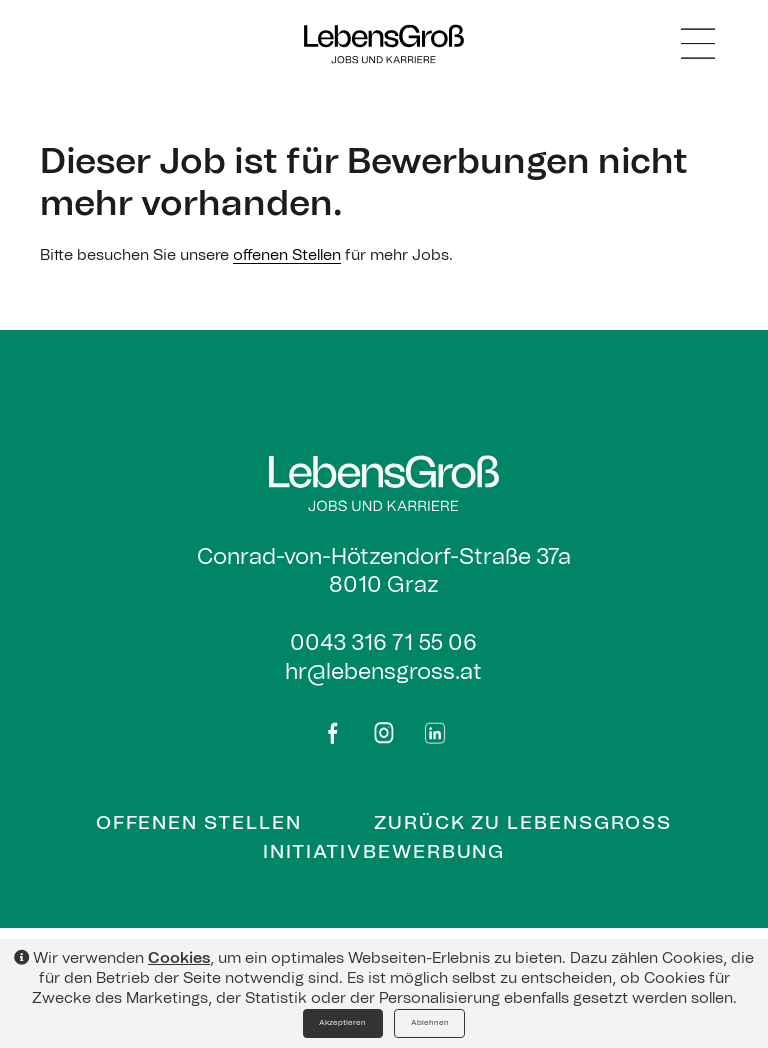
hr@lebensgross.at (383, 672)
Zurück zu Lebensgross (523, 823)
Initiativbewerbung (384, 852)
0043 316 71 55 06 (383, 643)
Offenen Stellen (199, 823)
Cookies (179, 958)
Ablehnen (430, 1023)
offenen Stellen (287, 255)
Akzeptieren (342, 1023)
